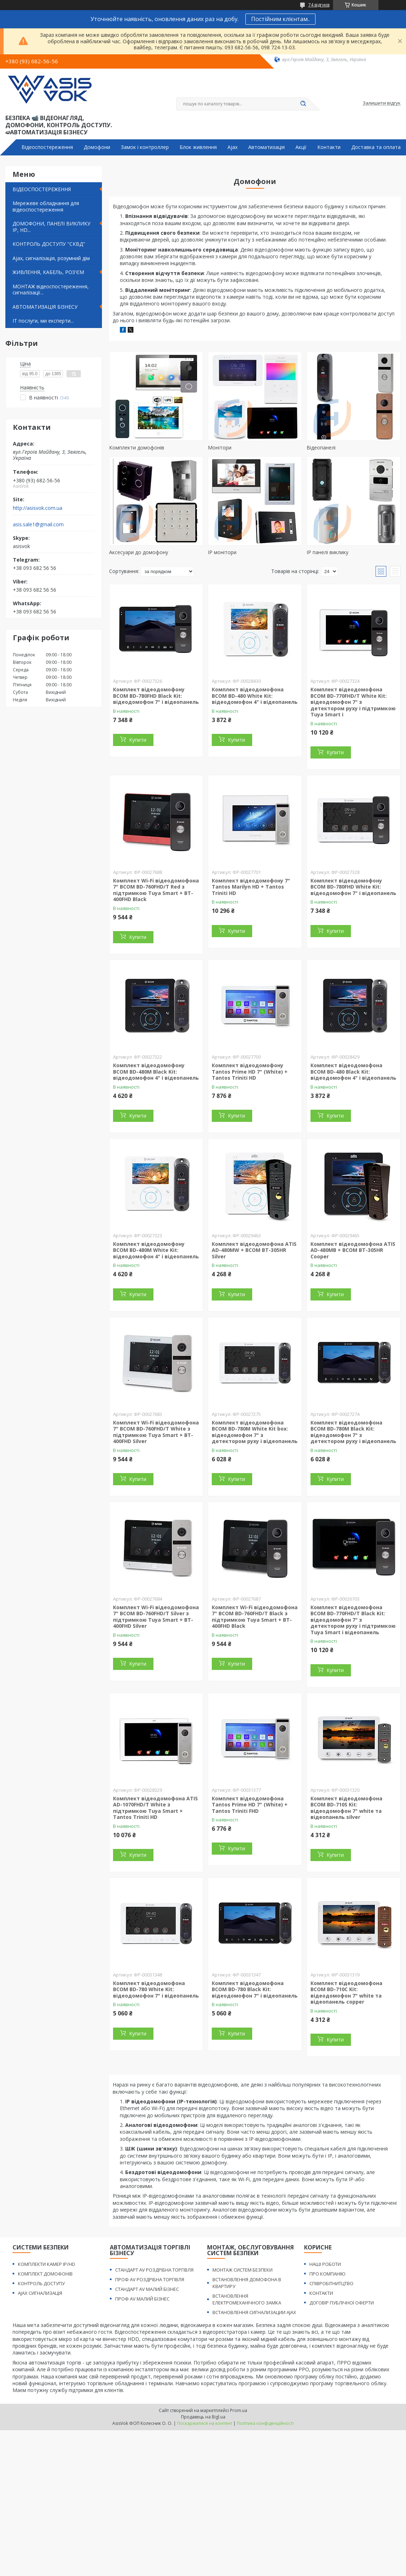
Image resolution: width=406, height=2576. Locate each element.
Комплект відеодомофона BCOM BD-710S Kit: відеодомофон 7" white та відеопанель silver (346, 1808)
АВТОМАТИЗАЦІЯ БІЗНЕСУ (45, 306)
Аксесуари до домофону (138, 552)
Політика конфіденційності (265, 2423)
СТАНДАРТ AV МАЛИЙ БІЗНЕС (147, 2289)
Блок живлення (198, 147)
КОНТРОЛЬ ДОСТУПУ (41, 2283)
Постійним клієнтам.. (280, 19)
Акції (301, 147)
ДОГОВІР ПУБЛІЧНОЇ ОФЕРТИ (341, 2302)
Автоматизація (266, 147)
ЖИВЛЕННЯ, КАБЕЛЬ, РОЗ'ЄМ (48, 272)
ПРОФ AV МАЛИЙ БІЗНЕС (142, 2299)
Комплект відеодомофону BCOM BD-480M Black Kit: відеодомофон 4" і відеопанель (156, 1071)
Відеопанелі (321, 447)
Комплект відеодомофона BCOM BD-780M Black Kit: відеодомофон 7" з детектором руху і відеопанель (353, 1432)
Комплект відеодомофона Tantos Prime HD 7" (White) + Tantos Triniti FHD (250, 1804)
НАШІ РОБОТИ (325, 2264)
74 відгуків (318, 5)
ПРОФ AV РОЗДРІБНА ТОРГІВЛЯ (149, 2279)
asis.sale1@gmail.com (38, 524)
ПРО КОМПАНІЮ (327, 2274)
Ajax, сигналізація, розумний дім (51, 258)
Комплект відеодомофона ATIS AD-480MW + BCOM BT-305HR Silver (254, 1250)
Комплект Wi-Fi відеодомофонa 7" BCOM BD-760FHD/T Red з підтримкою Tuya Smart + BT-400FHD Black (156, 890)
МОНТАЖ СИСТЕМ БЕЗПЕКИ (242, 2270)
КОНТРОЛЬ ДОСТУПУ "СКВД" (49, 243)
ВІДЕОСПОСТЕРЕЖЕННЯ (42, 189)
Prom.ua (238, 2410)
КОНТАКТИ (321, 2293)
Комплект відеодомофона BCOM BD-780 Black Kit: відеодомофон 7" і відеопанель (255, 1989)
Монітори (219, 447)
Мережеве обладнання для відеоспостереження (46, 206)
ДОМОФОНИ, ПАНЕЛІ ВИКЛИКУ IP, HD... (52, 226)
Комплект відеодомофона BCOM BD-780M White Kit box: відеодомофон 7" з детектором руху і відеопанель (255, 1432)
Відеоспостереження (47, 147)
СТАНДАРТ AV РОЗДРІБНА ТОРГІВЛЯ (154, 2270)
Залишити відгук (382, 103)
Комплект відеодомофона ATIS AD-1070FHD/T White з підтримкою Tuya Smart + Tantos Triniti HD (155, 1808)
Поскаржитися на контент (204, 2423)
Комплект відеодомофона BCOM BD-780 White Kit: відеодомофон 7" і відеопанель (156, 1989)
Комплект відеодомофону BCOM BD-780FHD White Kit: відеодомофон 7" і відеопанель (353, 886)
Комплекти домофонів (136, 447)
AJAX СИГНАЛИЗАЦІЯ (40, 2293)
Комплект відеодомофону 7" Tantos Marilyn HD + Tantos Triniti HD (251, 886)
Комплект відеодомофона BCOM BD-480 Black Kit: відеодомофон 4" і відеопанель (353, 1071)
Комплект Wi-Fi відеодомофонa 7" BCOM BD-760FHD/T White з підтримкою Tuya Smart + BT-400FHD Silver (156, 1432)
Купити (137, 739)
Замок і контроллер (145, 147)
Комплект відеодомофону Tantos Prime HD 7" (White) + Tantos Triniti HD (250, 1071)
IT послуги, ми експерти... (43, 320)
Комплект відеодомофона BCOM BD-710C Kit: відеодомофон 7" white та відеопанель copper (346, 1992)
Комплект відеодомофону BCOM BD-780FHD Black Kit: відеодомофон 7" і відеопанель (156, 695)
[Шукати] (303, 104)
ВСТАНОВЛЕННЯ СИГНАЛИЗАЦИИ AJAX (254, 2312)
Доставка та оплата (376, 147)
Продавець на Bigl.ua (203, 2417)
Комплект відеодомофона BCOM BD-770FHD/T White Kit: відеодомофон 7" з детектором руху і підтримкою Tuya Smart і (353, 702)
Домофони (97, 147)
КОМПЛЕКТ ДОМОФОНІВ (45, 2274)
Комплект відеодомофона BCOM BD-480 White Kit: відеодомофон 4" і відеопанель (255, 695)
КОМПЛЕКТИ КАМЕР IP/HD (46, 2264)
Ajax (233, 147)
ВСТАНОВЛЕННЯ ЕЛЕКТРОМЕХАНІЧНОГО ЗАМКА (246, 2299)
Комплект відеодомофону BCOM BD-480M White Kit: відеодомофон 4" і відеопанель (156, 1250)
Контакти (329, 147)
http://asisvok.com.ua (37, 508)
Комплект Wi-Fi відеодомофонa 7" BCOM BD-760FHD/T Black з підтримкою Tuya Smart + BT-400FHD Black (255, 1617)
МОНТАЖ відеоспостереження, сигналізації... (51, 289)
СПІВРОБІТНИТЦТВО (331, 2283)
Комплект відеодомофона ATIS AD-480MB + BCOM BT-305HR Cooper (352, 1250)
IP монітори (222, 552)
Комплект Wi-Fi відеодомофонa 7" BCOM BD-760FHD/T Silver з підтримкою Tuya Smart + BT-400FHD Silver (156, 1617)
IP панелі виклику (327, 552)
